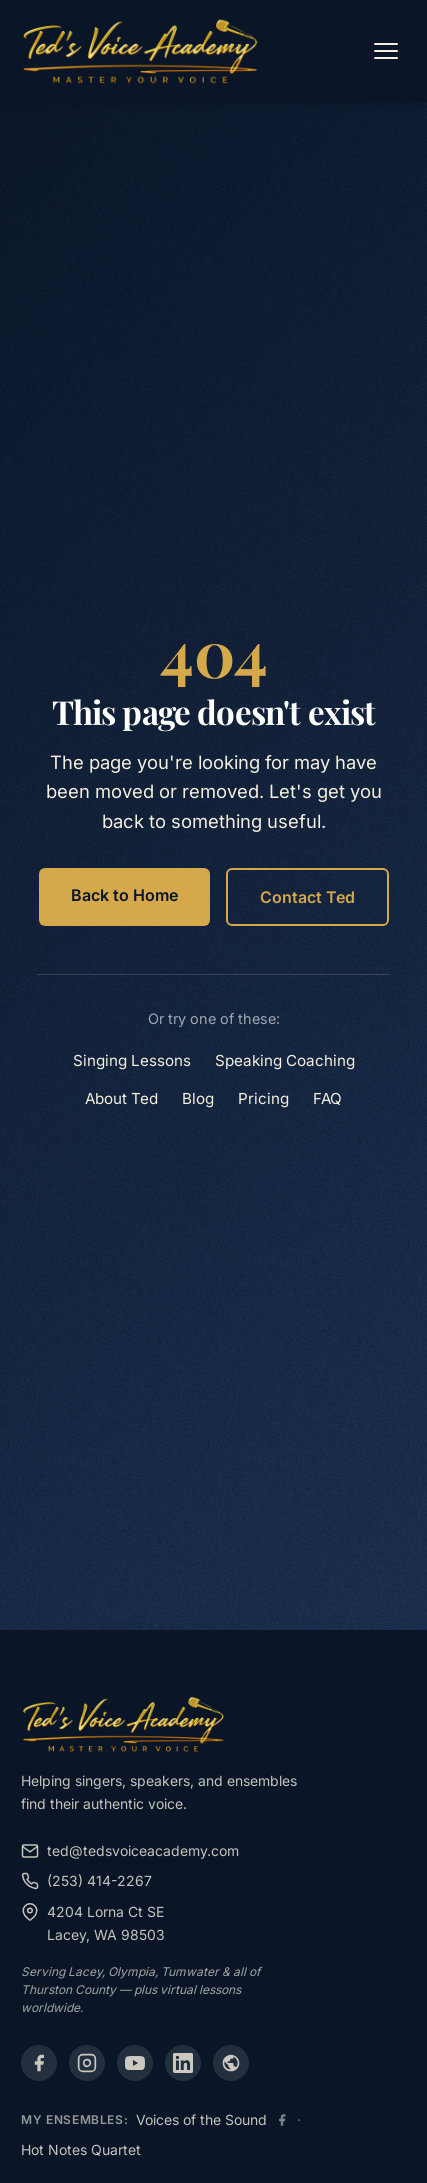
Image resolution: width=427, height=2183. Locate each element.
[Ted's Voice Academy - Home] (140, 51)
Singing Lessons (132, 1060)
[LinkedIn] (183, 2063)
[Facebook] (39, 2063)
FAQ (327, 1098)
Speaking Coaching (285, 1060)
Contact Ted (307, 897)
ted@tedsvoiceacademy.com (130, 1851)
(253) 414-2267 (86, 1881)
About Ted (121, 1098)
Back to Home (124, 895)
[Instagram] (87, 2063)
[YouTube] (135, 2063)
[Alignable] (231, 2063)
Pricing (263, 1098)
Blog (198, 1098)
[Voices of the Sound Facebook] (282, 2120)
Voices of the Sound (201, 2119)
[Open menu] (386, 51)
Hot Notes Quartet (81, 2149)
